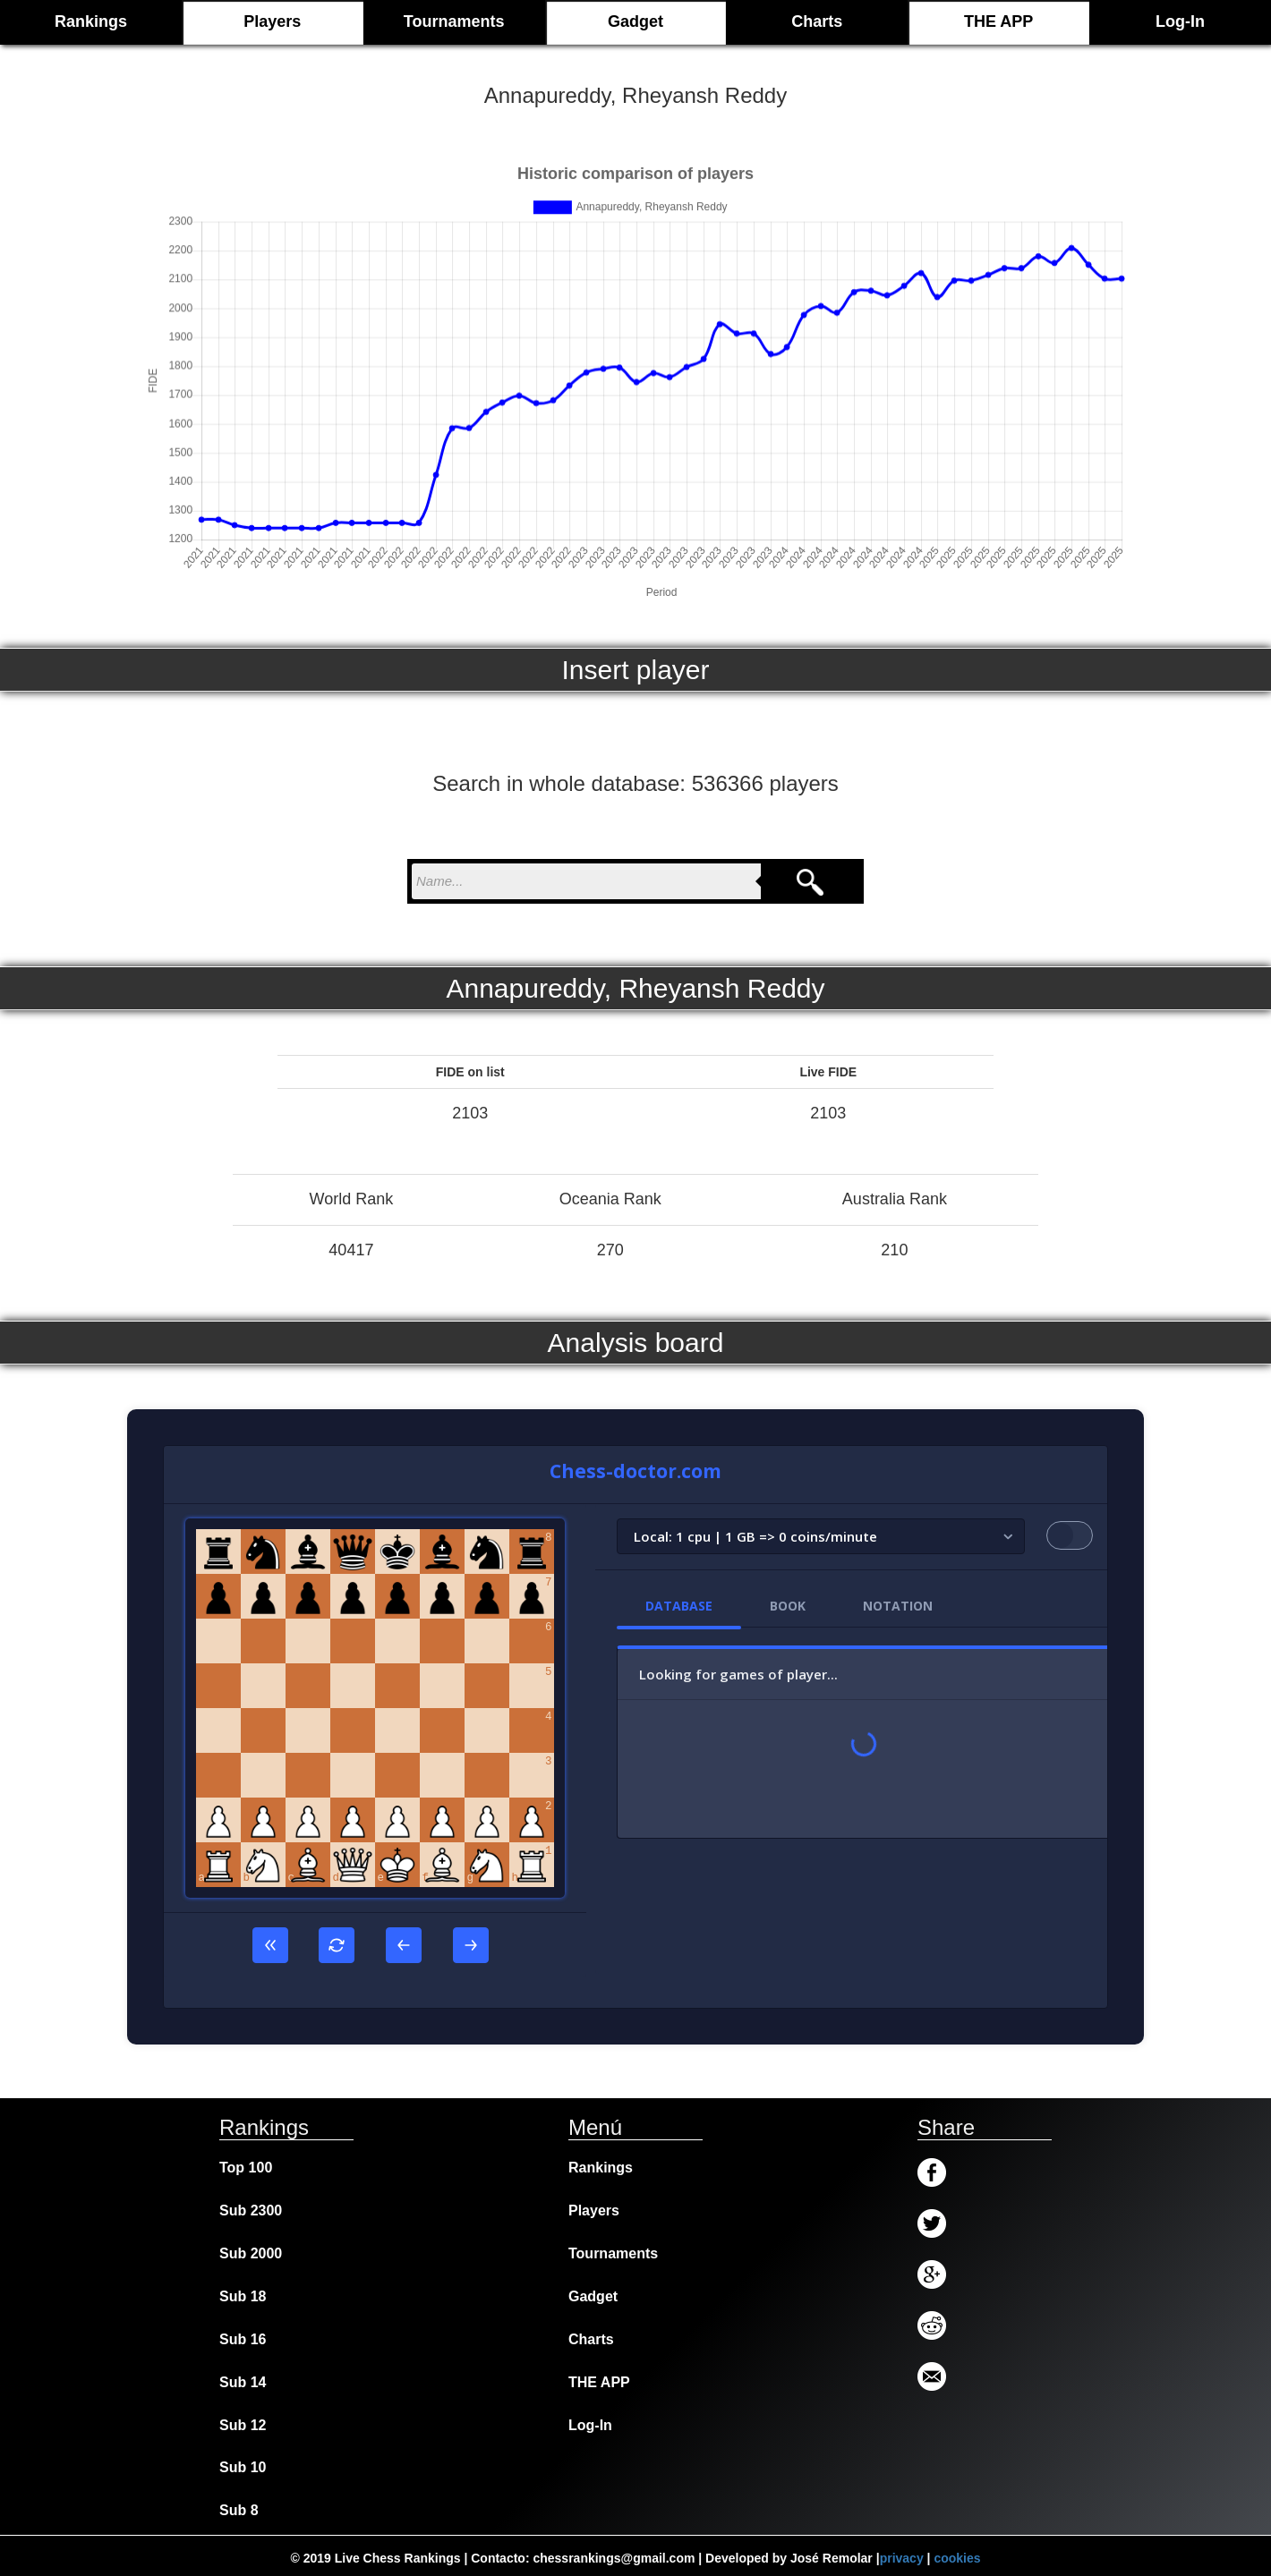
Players (272, 21)
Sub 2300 (250, 2210)
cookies (957, 2558)
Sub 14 (242, 2382)
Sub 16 (242, 2339)
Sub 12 (242, 2425)
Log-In (1180, 21)
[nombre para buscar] (586, 881)
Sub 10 (242, 2467)
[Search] (810, 881)
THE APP (998, 21)
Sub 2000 (250, 2253)
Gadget (635, 21)
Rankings (600, 2167)
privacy (902, 2558)
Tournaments (454, 21)
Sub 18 (242, 2296)
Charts (816, 21)
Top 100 (245, 2167)
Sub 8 (239, 2510)
